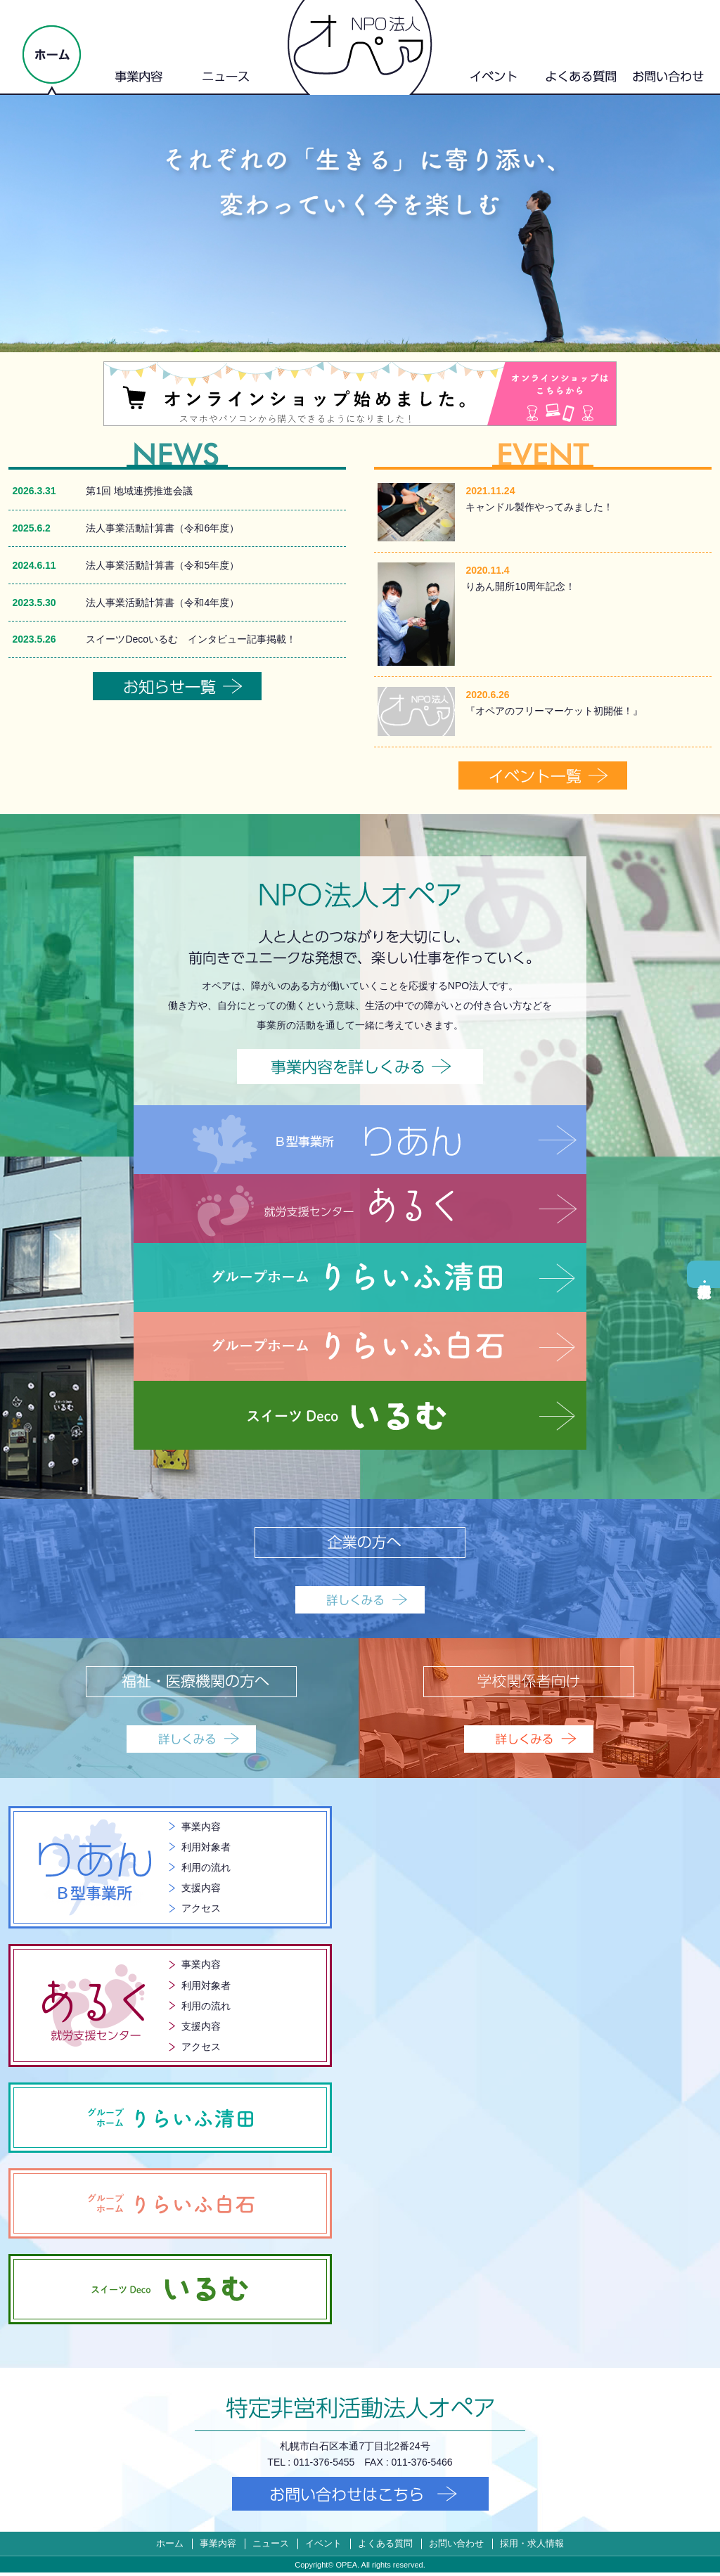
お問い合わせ (456, 2547)
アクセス (201, 1911)
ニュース (270, 2547)
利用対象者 (206, 1848)
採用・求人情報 (703, 1274)
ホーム (170, 2547)
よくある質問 (385, 2547)
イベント (323, 2547)
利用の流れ (206, 1869)
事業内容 (201, 1828)
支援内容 (201, 1889)
